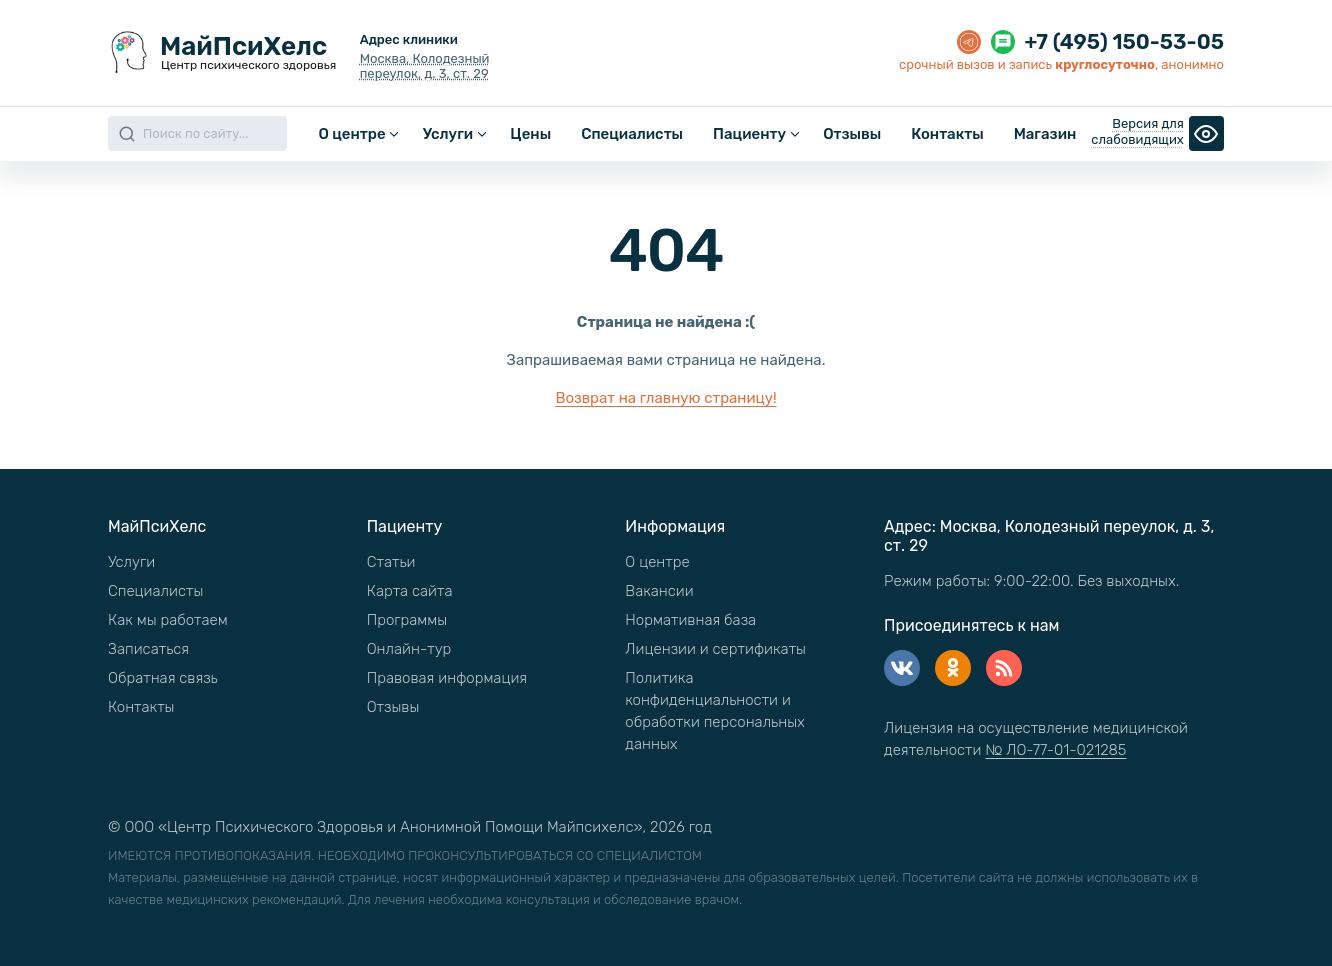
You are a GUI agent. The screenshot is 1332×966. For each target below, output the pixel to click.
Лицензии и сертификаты (715, 649)
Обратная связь (163, 678)
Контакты (947, 134)
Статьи (391, 562)
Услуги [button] (448, 134)
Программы (407, 620)
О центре (657, 562)
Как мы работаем (168, 620)
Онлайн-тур (409, 649)
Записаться (148, 649)
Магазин (1045, 134)
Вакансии (659, 591)
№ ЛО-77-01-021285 (1055, 750)
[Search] (197, 133)
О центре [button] (351, 134)
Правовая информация (447, 678)
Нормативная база (690, 620)
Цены (530, 134)
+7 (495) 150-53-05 (1124, 42)
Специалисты (632, 134)
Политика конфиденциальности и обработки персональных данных (714, 711)
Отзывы (852, 134)
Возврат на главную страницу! (665, 398)
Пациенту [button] (749, 134)
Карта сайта (410, 591)
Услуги (131, 562)
